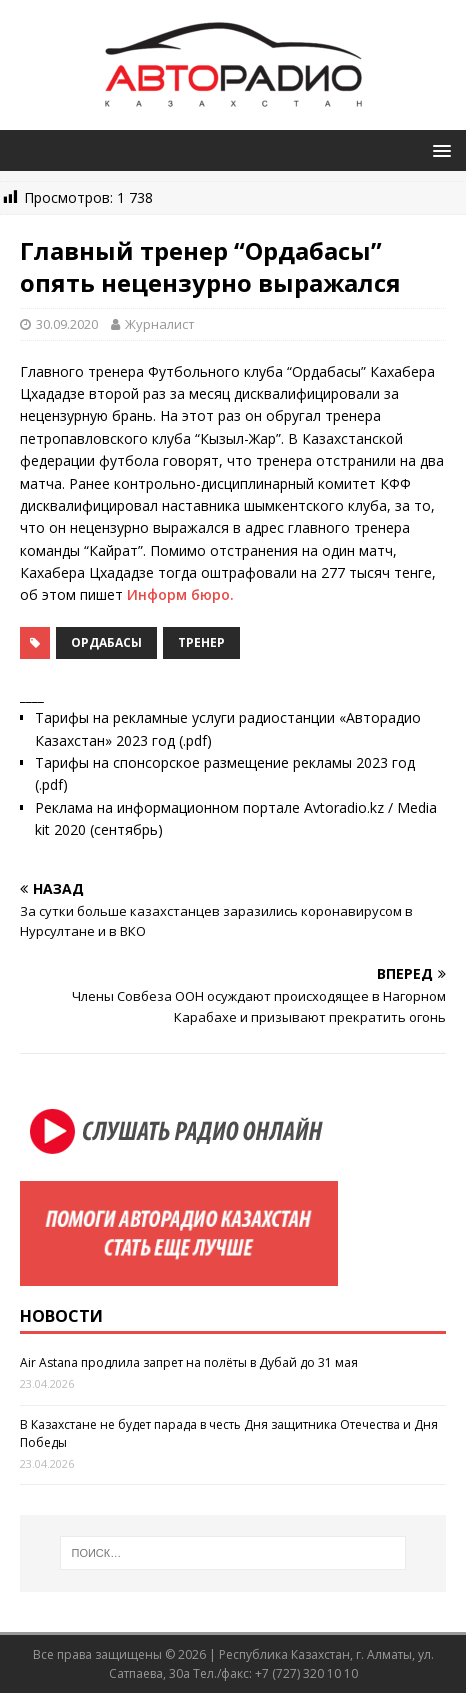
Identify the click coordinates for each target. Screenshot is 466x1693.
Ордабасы (106, 642)
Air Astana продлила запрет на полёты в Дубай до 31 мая (189, 1362)
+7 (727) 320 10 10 (306, 1673)
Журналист (160, 324)
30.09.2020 (67, 324)
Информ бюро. (180, 594)
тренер (201, 642)
